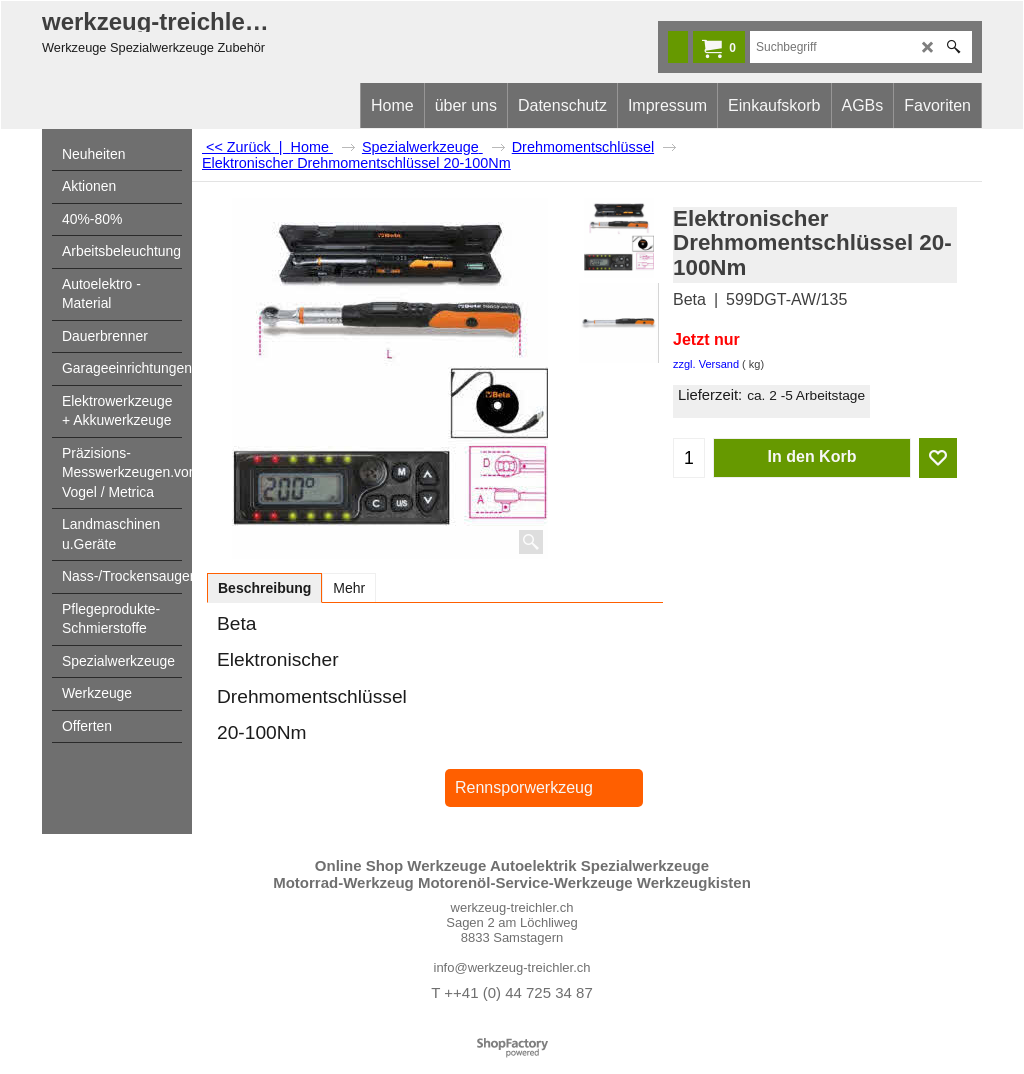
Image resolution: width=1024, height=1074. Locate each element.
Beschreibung (264, 588)
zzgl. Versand (706, 364)
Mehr (349, 588)
